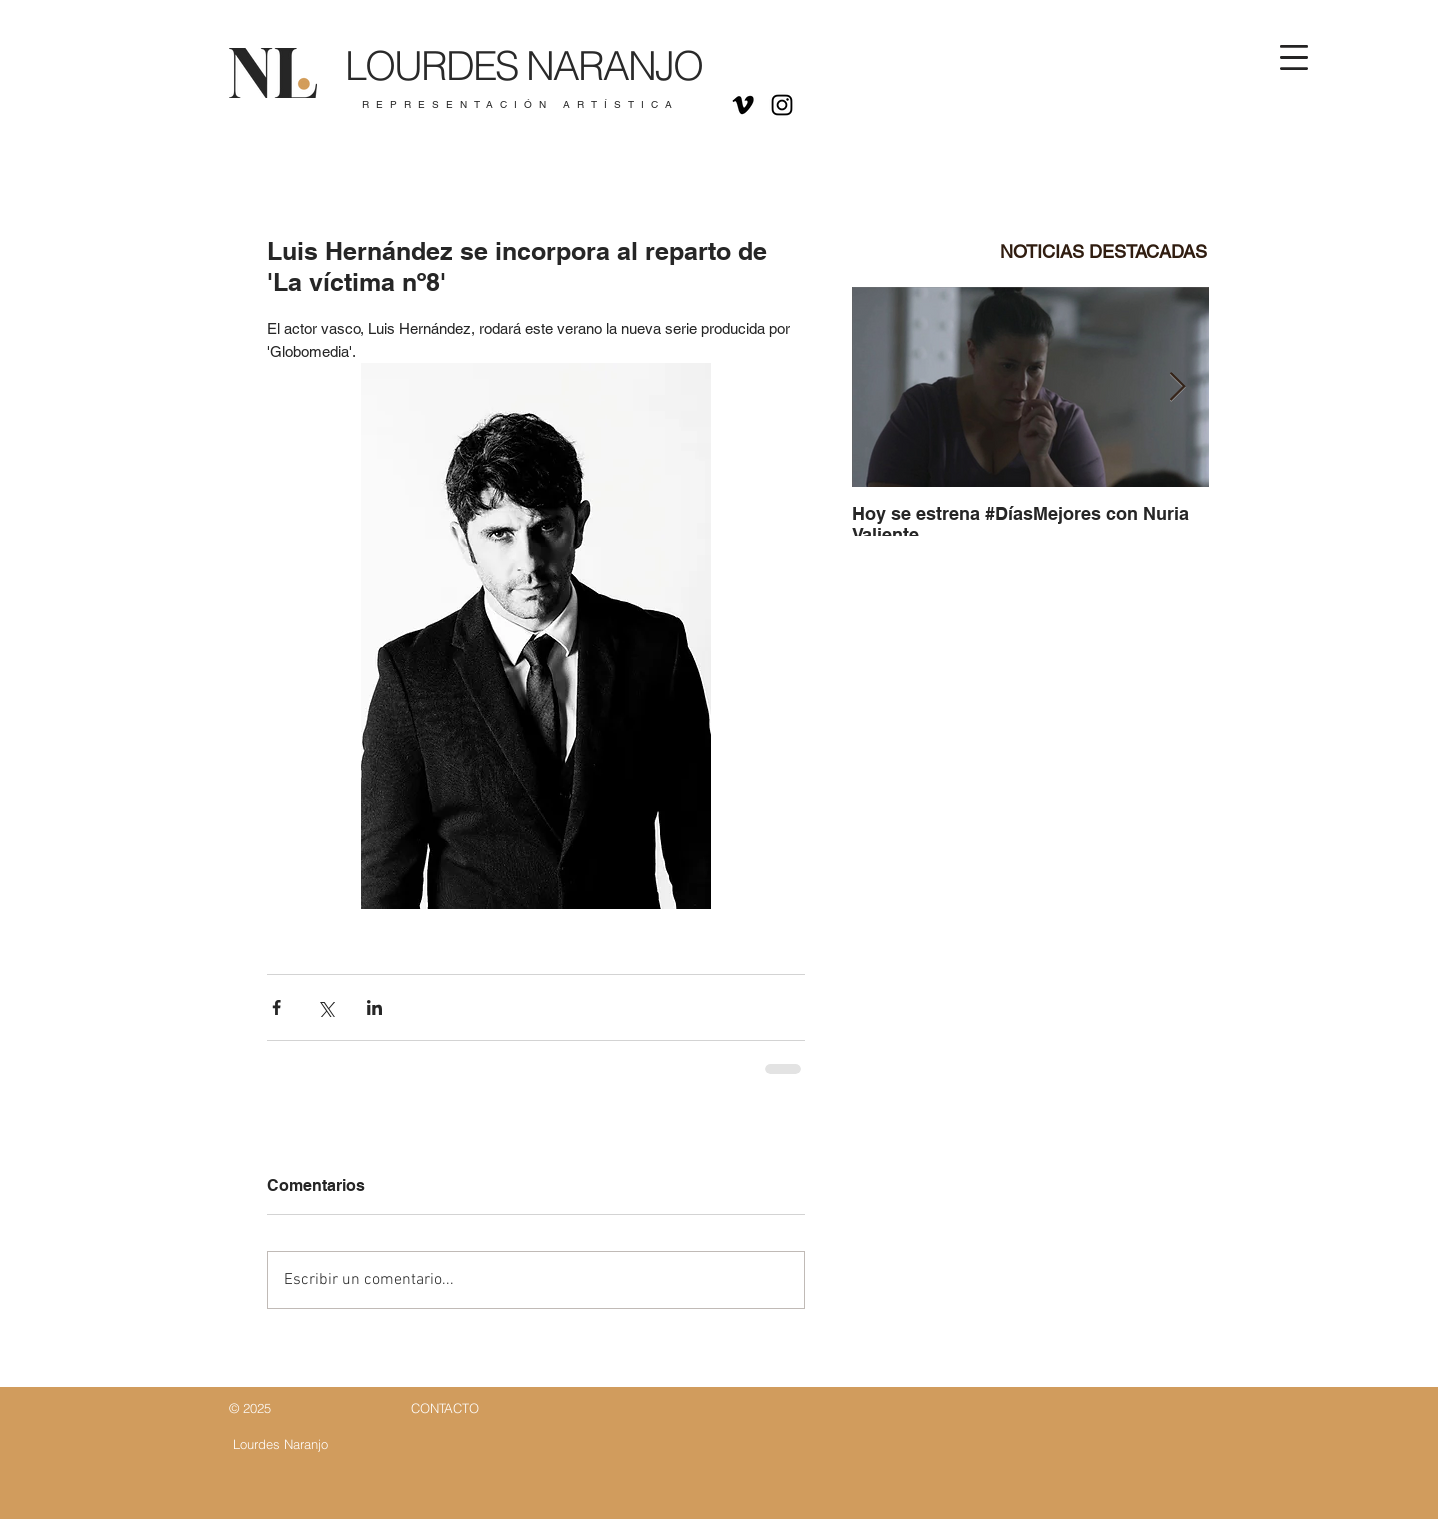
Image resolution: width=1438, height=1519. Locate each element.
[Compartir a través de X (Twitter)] (325, 1007)
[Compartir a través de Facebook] (276, 1007)
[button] (1294, 57)
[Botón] (510, 77)
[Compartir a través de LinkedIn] (374, 1007)
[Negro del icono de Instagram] (782, 105)
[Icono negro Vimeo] (743, 105)
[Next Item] (1177, 387)
